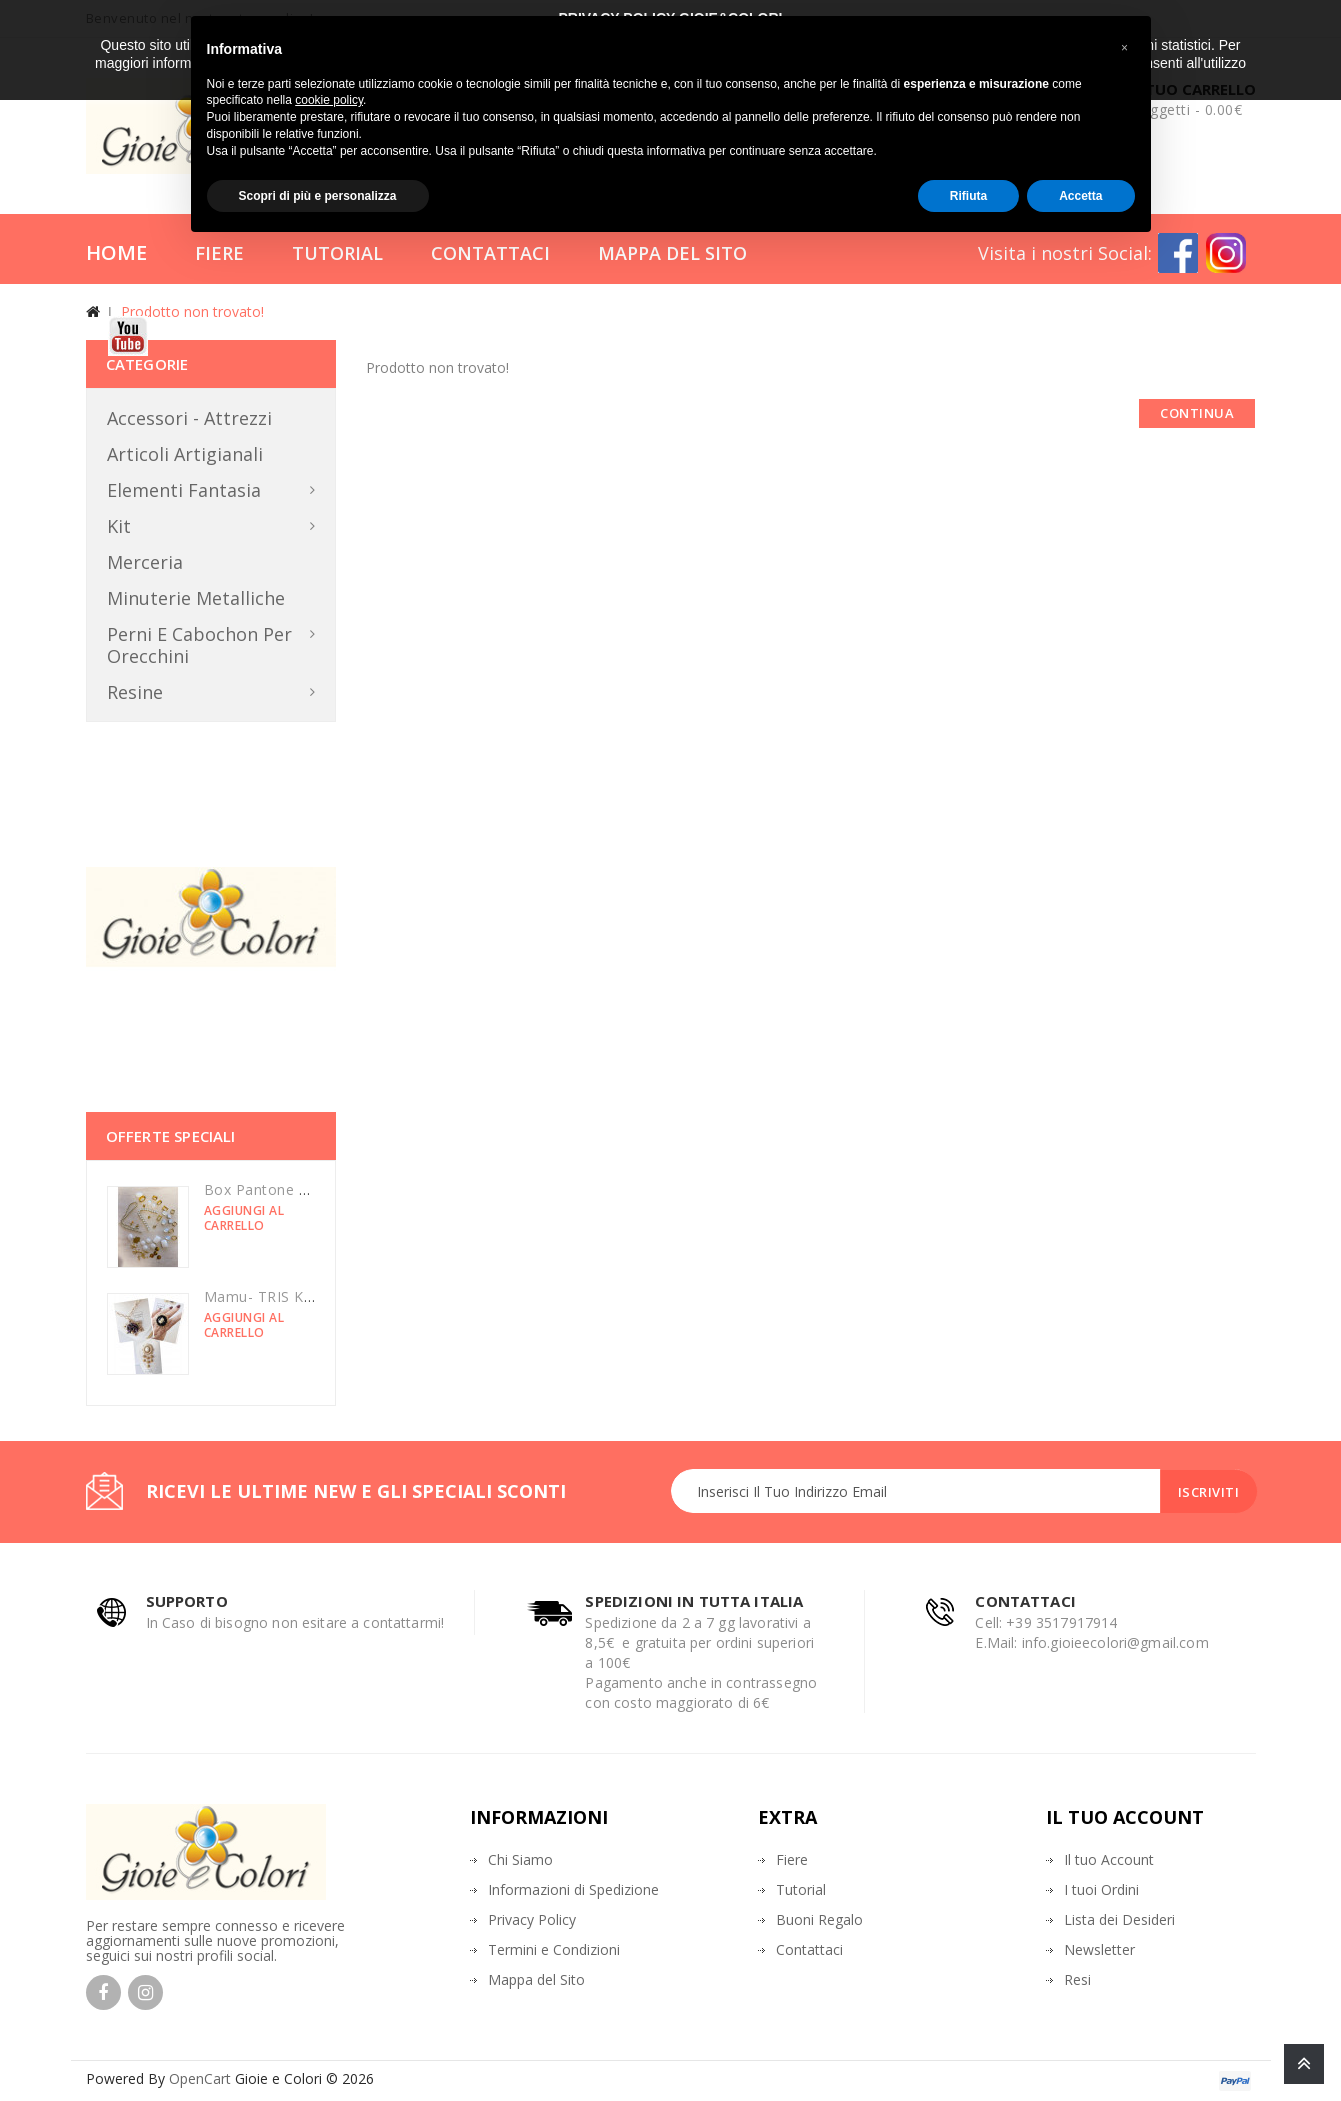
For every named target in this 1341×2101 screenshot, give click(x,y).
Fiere (219, 253)
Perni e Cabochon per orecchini (199, 645)
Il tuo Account (1109, 1859)
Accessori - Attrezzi (189, 418)
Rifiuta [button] (968, 196)
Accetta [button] (1080, 196)
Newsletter (1099, 1949)
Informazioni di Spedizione (573, 1889)
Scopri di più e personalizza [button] (318, 196)
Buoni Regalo (819, 1919)
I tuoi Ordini (1101, 1889)
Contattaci (490, 253)
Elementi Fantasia (184, 490)
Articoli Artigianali (185, 454)
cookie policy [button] (329, 100)
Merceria (145, 562)
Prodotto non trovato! (192, 311)
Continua (1197, 413)
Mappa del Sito (672, 253)
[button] (1125, 48)
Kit (119, 526)
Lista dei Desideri (1119, 1919)
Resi (1077, 1979)
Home (116, 252)
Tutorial (337, 253)
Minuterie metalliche (196, 598)
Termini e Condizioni (554, 1949)
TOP (1304, 2064)
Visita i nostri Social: (1065, 253)
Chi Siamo (520, 1859)
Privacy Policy (532, 1919)
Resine (135, 692)
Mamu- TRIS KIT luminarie (295, 1296)
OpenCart (200, 2078)
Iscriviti (1206, 1492)
